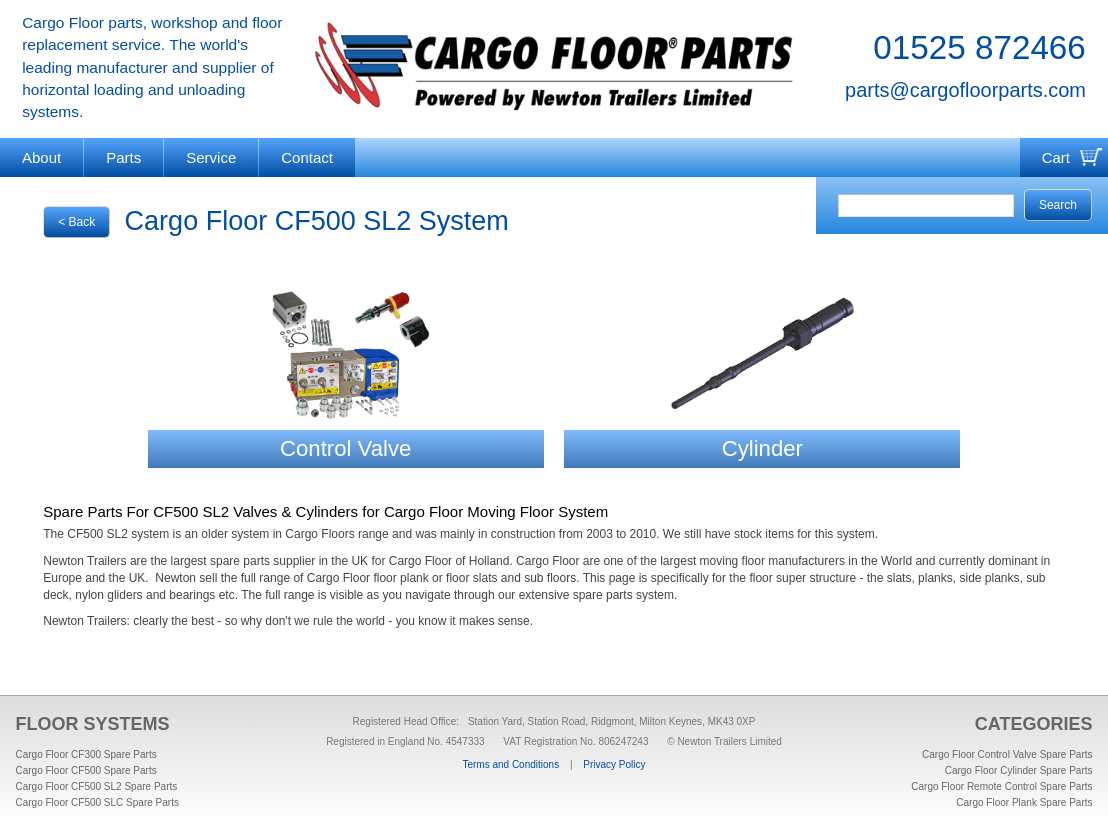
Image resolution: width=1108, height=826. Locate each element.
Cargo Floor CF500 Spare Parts (86, 770)
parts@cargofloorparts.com (965, 90)
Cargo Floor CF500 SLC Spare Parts (97, 802)
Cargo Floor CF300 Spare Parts (86, 754)
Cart (1056, 157)
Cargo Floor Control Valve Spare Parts (1007, 754)
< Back (76, 222)
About (41, 157)
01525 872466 (979, 47)
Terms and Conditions (510, 764)
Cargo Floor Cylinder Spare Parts (1019, 770)
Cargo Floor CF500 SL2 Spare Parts (97, 786)
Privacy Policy (614, 764)
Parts (123, 157)
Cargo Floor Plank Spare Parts (1024, 802)
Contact (307, 157)
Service (211, 157)
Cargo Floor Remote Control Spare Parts (1001, 786)
